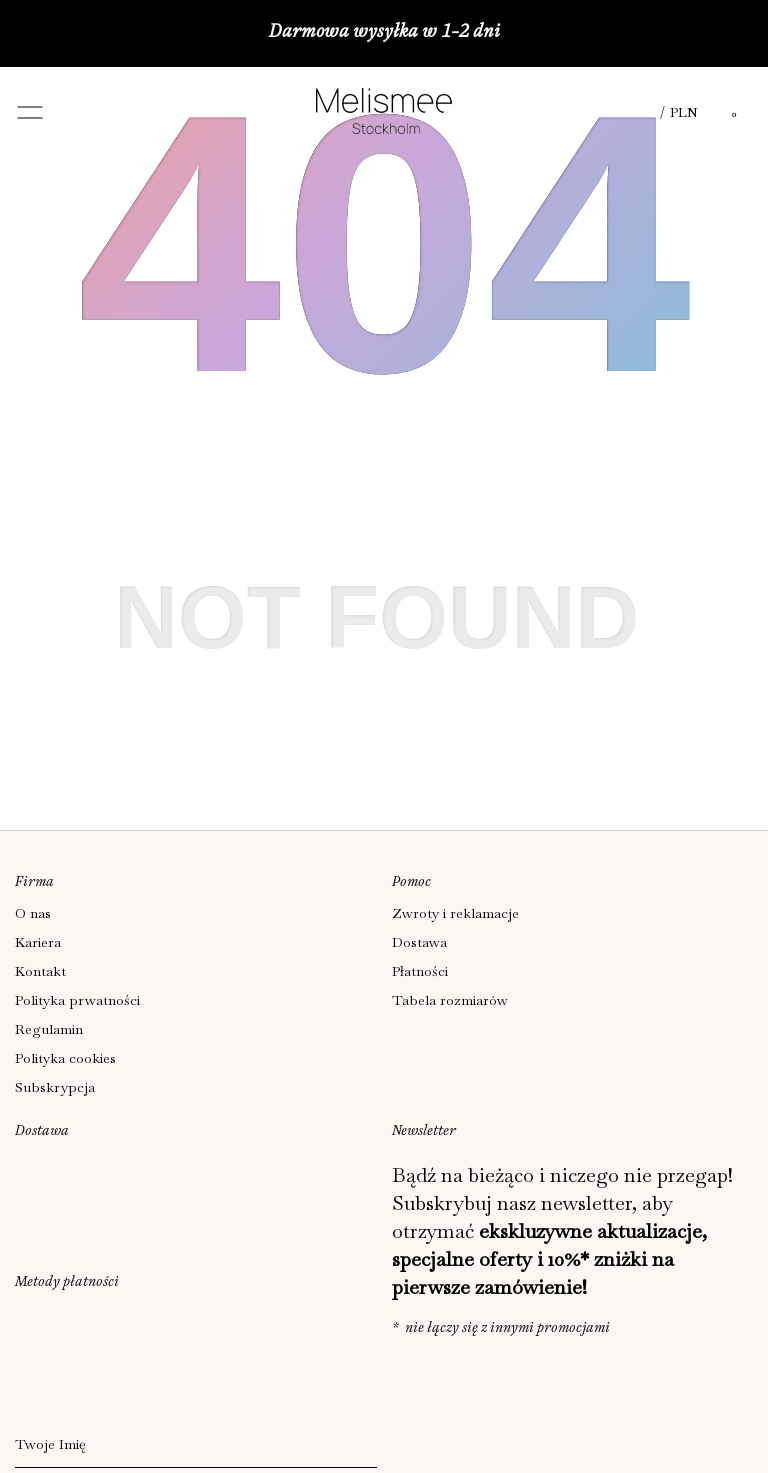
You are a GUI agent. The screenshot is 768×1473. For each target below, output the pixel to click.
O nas (33, 913)
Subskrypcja (55, 1087)
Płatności (420, 971)
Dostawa (419, 942)
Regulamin (49, 1029)
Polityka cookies (65, 1058)
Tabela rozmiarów (450, 1000)
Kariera (38, 942)
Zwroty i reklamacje (455, 913)
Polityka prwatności (77, 1000)
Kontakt (40, 971)
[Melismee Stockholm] (384, 127)
